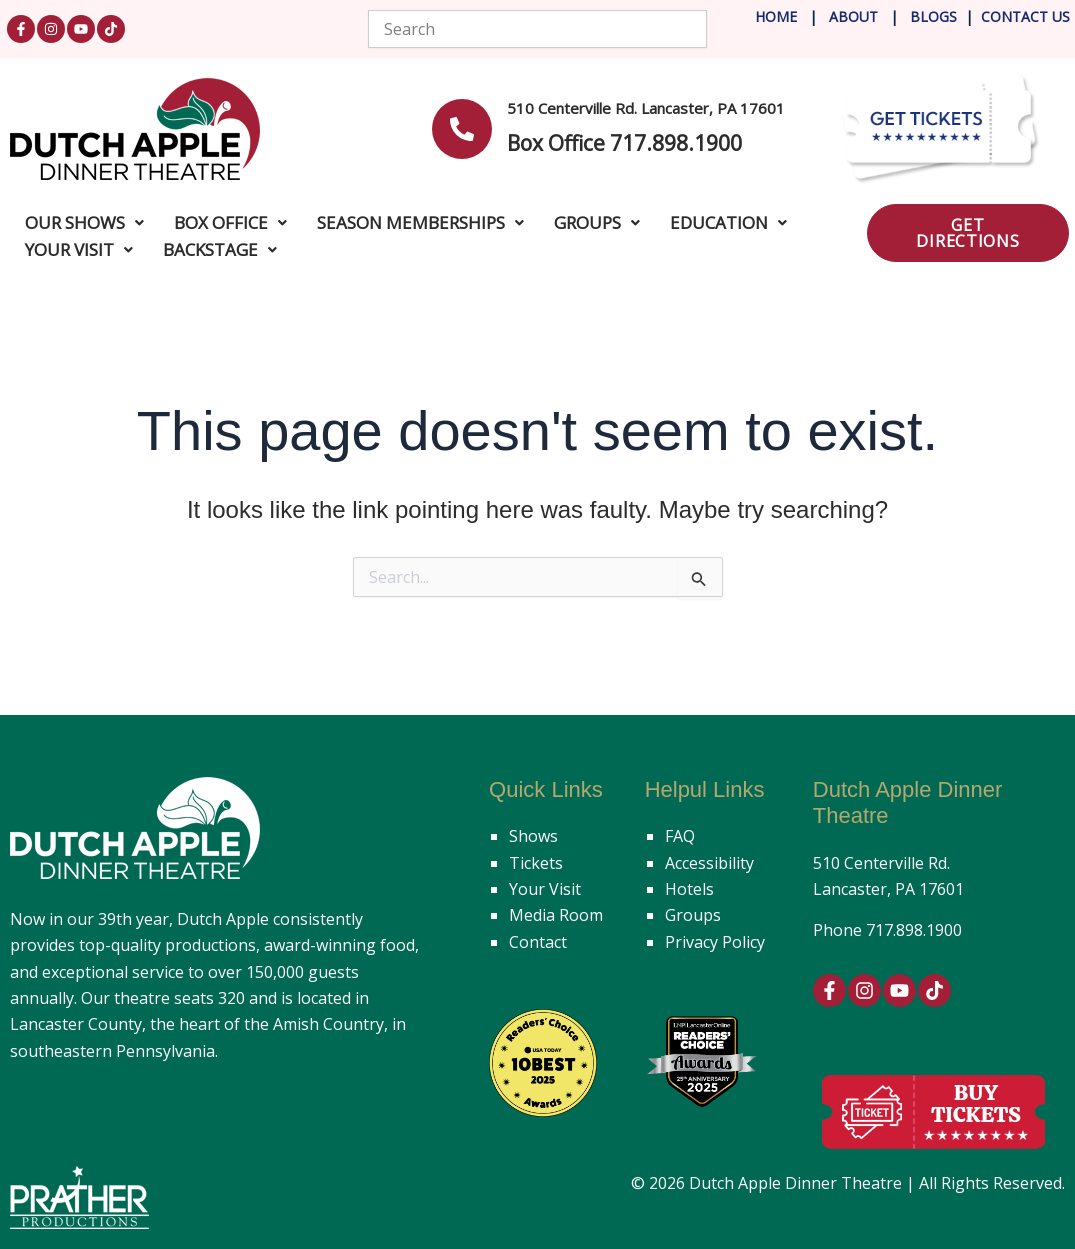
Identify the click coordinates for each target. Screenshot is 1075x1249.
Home (776, 16)
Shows (533, 836)
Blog (927, 16)
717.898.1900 (914, 930)
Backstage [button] (220, 249)
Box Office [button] (230, 222)
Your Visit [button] (79, 249)
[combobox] (537, 29)
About (855, 16)
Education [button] (728, 222)
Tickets (536, 863)
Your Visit (545, 889)
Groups (693, 915)
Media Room (556, 915)
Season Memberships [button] (420, 222)
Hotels (689, 889)
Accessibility (709, 863)
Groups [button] (597, 222)
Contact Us (1025, 16)
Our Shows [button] (84, 222)
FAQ (680, 836)
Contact (538, 942)
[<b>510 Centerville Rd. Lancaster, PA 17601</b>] (462, 129)
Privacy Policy (715, 942)
